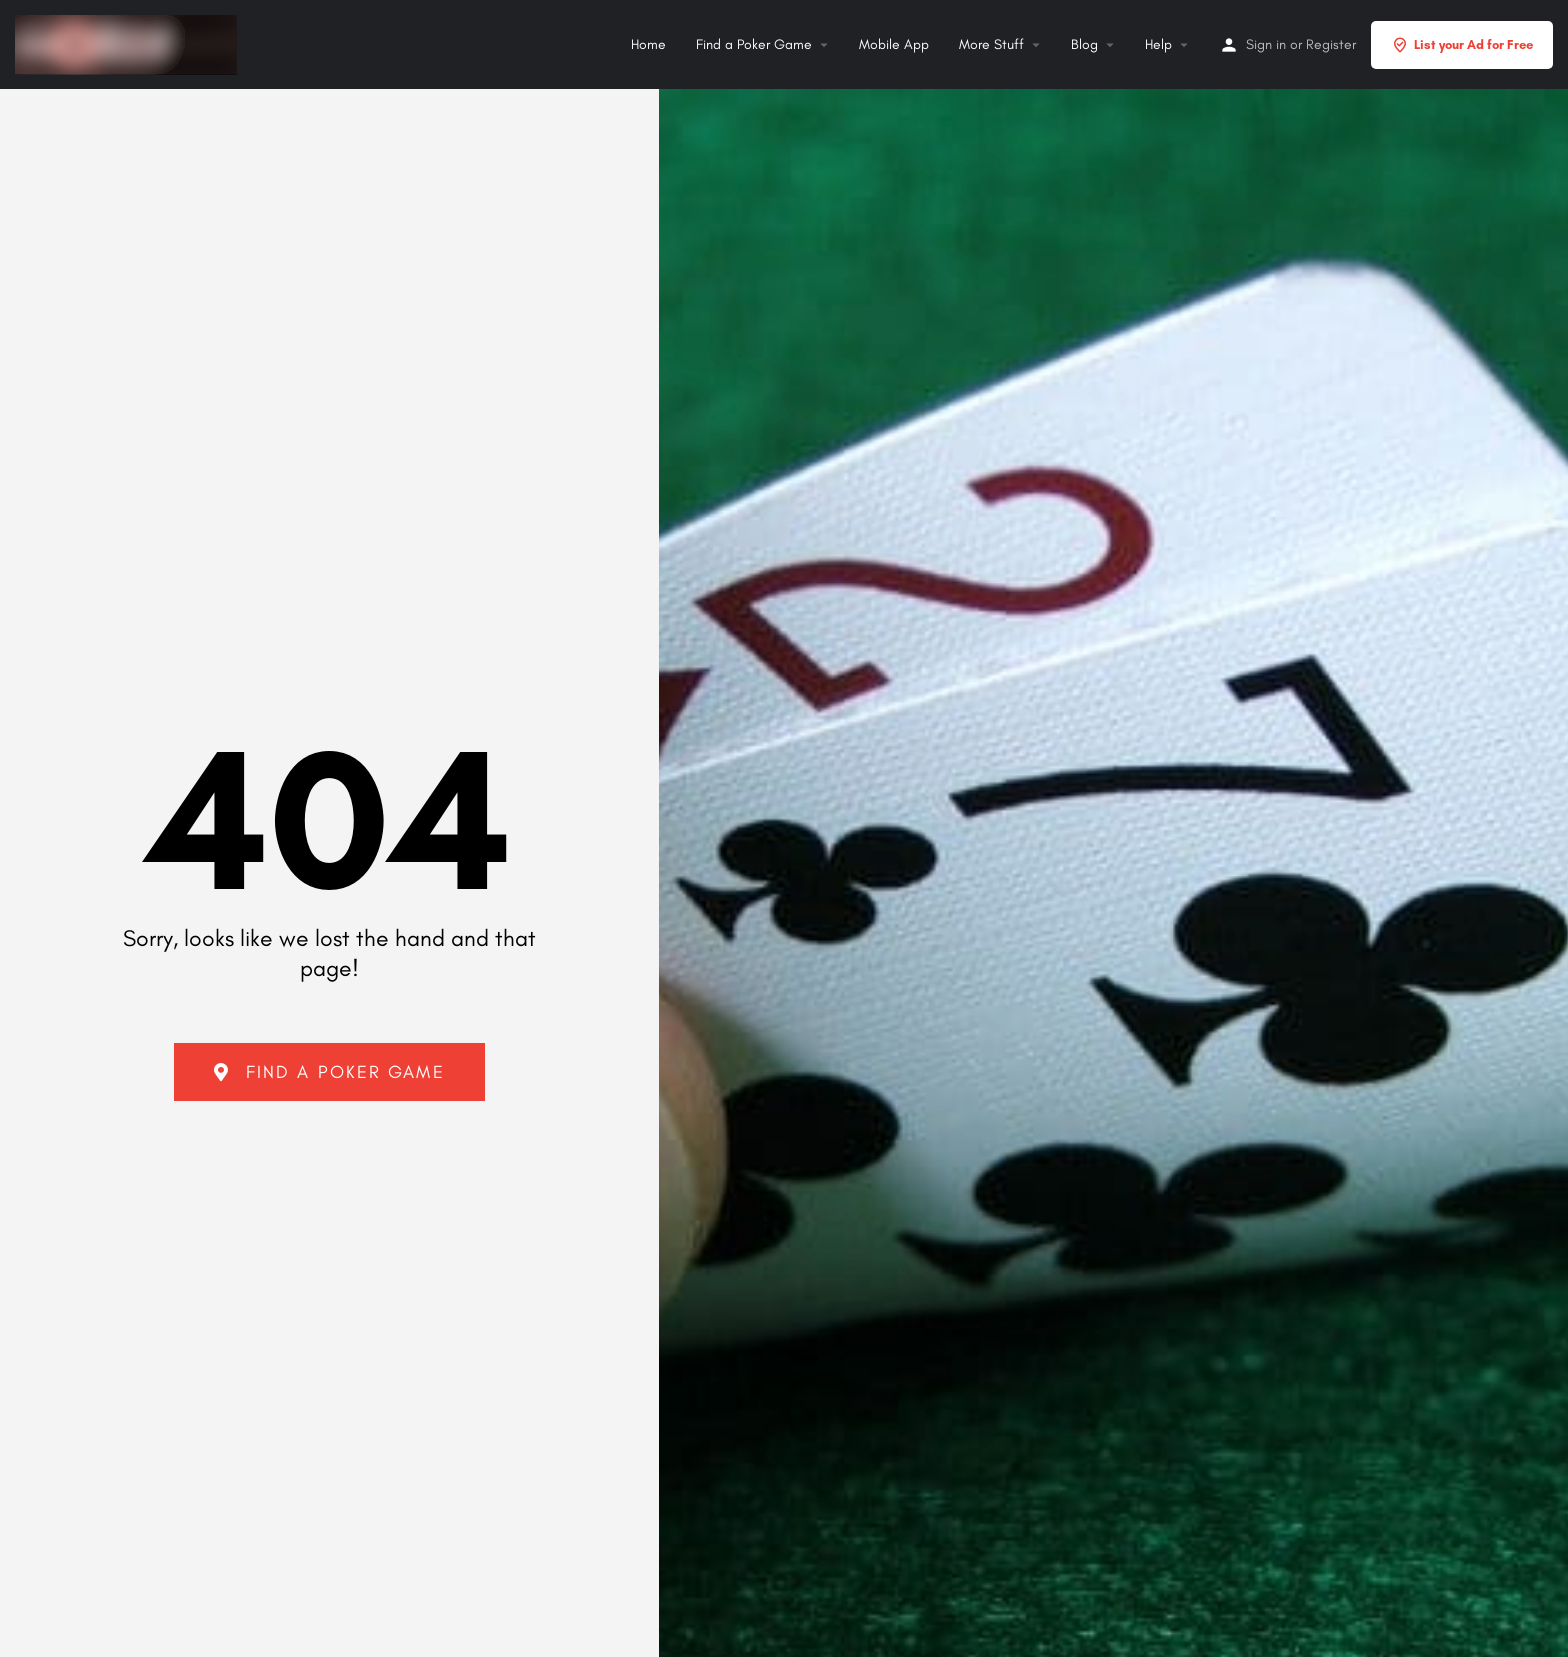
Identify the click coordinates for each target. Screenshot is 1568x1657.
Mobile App (894, 44)
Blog (1084, 44)
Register (1331, 44)
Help (1158, 44)
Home (648, 44)
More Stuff (991, 44)
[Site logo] (128, 42)
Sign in (1266, 44)
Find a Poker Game (754, 44)
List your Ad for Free (1462, 45)
